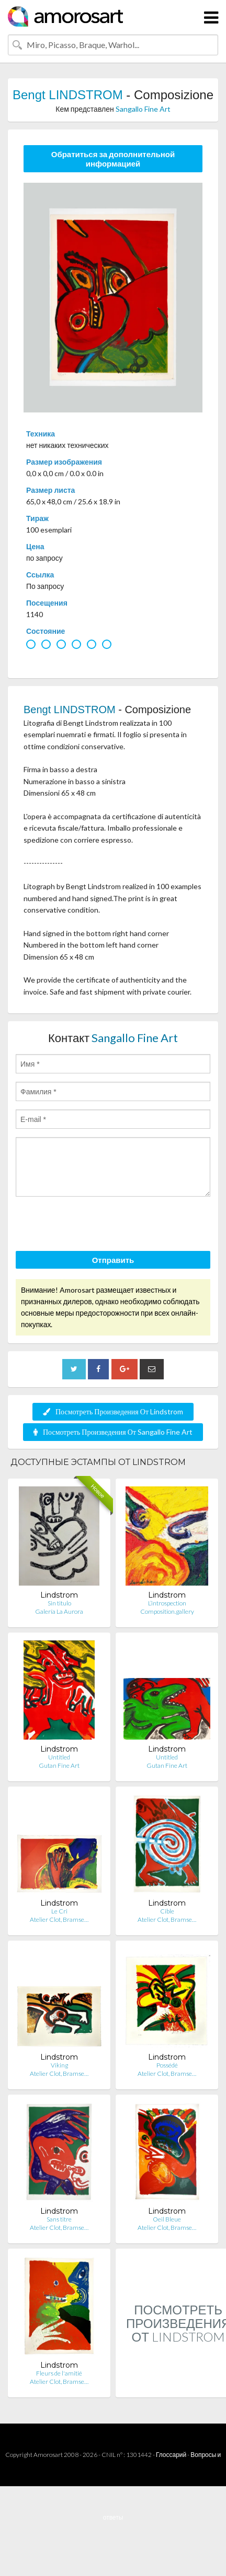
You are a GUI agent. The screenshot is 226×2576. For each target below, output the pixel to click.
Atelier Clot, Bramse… (59, 1919)
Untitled (59, 1757)
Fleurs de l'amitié (59, 2373)
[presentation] (95, 1225)
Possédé (167, 2065)
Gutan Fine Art (59, 1765)
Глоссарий (171, 2455)
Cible (167, 1911)
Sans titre (59, 2219)
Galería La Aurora (59, 1611)
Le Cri (59, 1911)
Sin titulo (59, 1603)
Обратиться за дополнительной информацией (113, 158)
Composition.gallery (167, 1611)
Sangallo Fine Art (143, 108)
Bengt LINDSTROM (68, 95)
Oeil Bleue (167, 2219)
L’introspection (167, 1603)
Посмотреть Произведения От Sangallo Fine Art (113, 1431)
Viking (59, 2065)
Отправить (113, 1260)
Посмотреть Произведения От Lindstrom (113, 1411)
